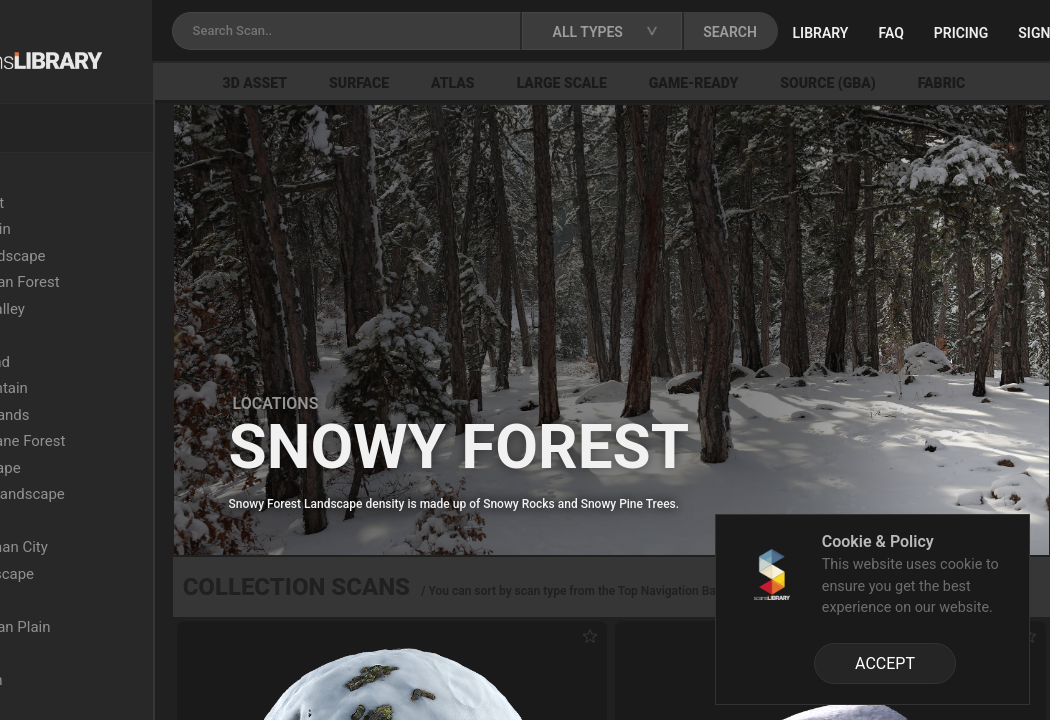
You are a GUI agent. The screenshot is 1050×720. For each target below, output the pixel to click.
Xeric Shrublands (103, 415)
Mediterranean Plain (114, 627)
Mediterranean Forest (118, 282)
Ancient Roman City (112, 547)
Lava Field (80, 521)
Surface (471, 83)
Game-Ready (806, 83)
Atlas (565, 83)
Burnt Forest (88, 706)
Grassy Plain (88, 600)
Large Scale (674, 83)
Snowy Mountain (102, 388)
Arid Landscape (99, 468)
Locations (59, 176)
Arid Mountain (94, 229)
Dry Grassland (93, 362)
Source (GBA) (940, 83)
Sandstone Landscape (121, 494)
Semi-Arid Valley (101, 309)
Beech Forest (90, 203)
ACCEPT (885, 663)
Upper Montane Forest (121, 441)
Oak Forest (83, 653)
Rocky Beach (90, 680)
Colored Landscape (111, 256)
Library (954, 33)
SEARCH (864, 32)
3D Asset (367, 83)
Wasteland (82, 335)
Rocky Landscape (105, 574)
